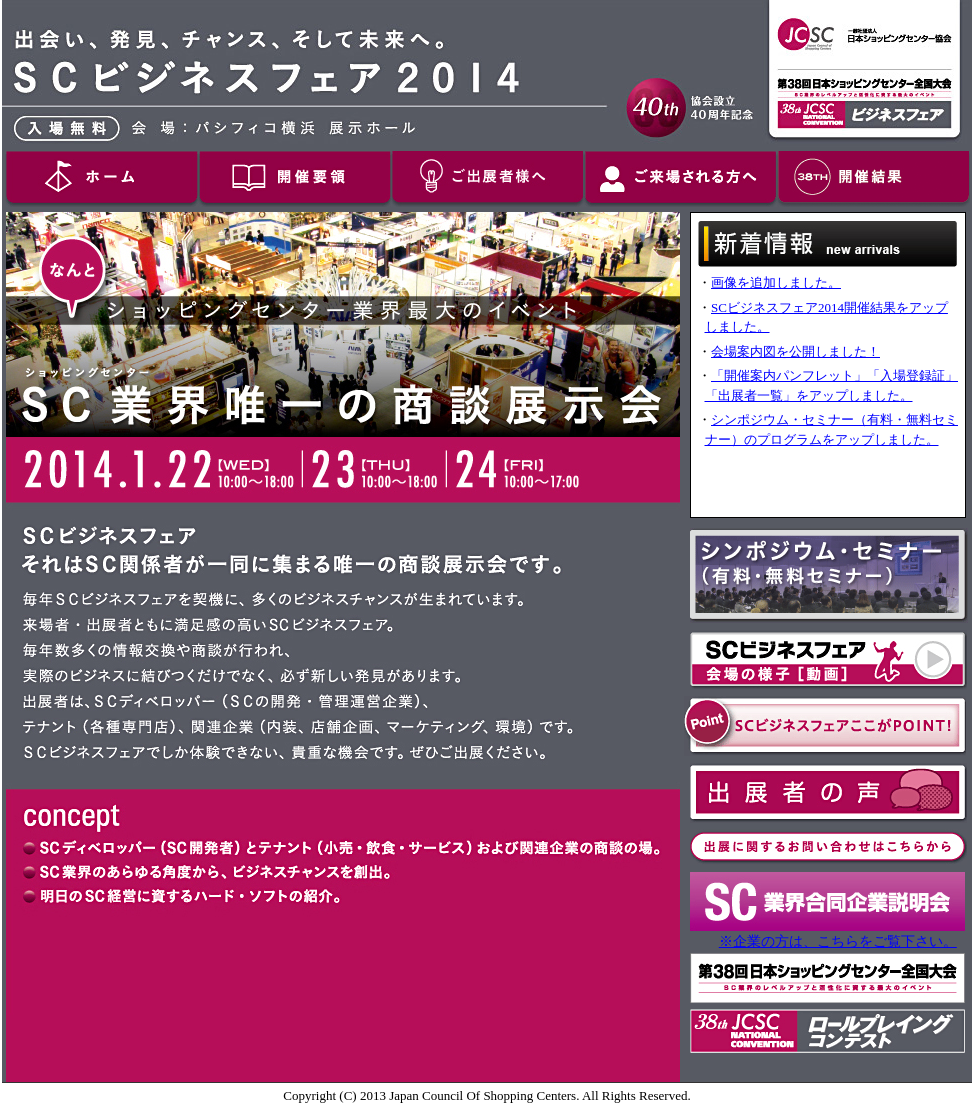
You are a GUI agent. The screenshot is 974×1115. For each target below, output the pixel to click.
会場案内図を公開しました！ (795, 351)
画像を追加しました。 (776, 282)
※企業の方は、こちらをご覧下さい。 (838, 941)
